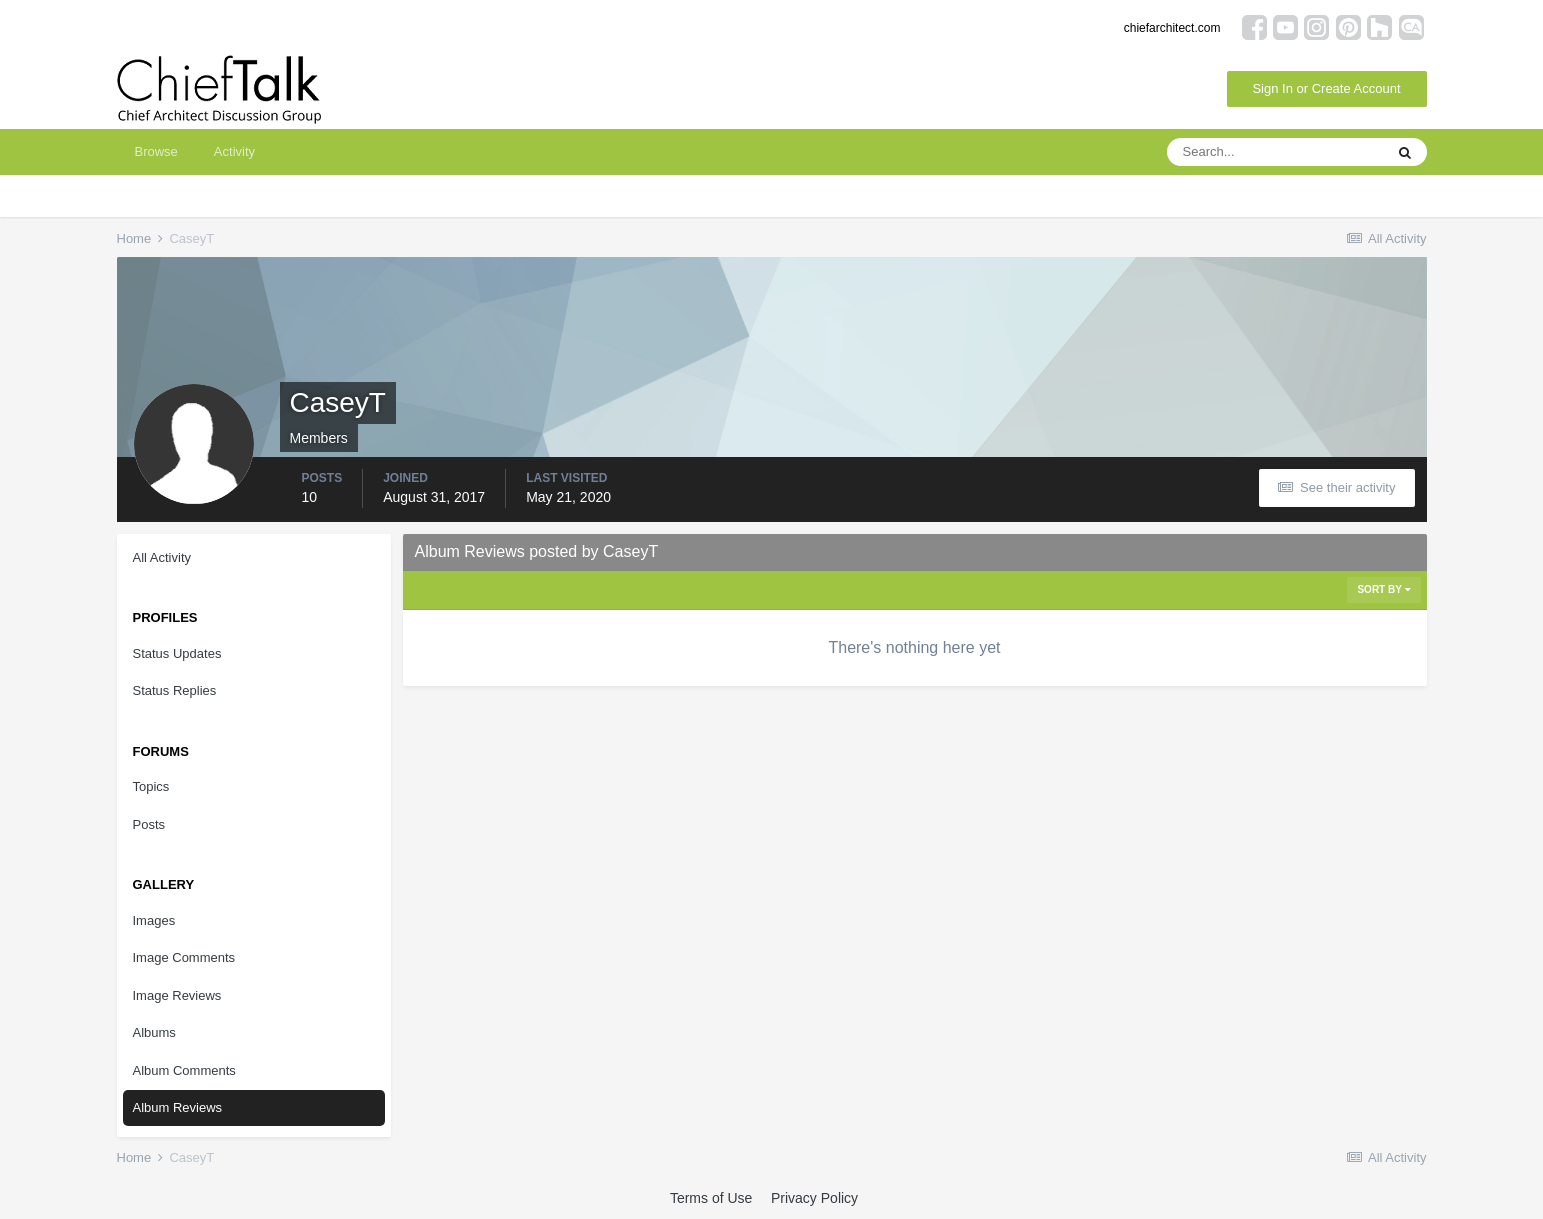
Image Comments (184, 957)
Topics (151, 786)
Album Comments (184, 1070)
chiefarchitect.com (1172, 28)
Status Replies (175, 690)
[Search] (1275, 152)
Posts (149, 824)
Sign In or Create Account (1326, 88)
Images (154, 920)
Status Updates (177, 653)
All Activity (162, 557)
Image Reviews (177, 995)
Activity (234, 151)
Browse (156, 151)
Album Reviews (178, 1107)
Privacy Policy (814, 1198)
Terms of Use (711, 1198)
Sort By (1383, 589)
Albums (154, 1032)
